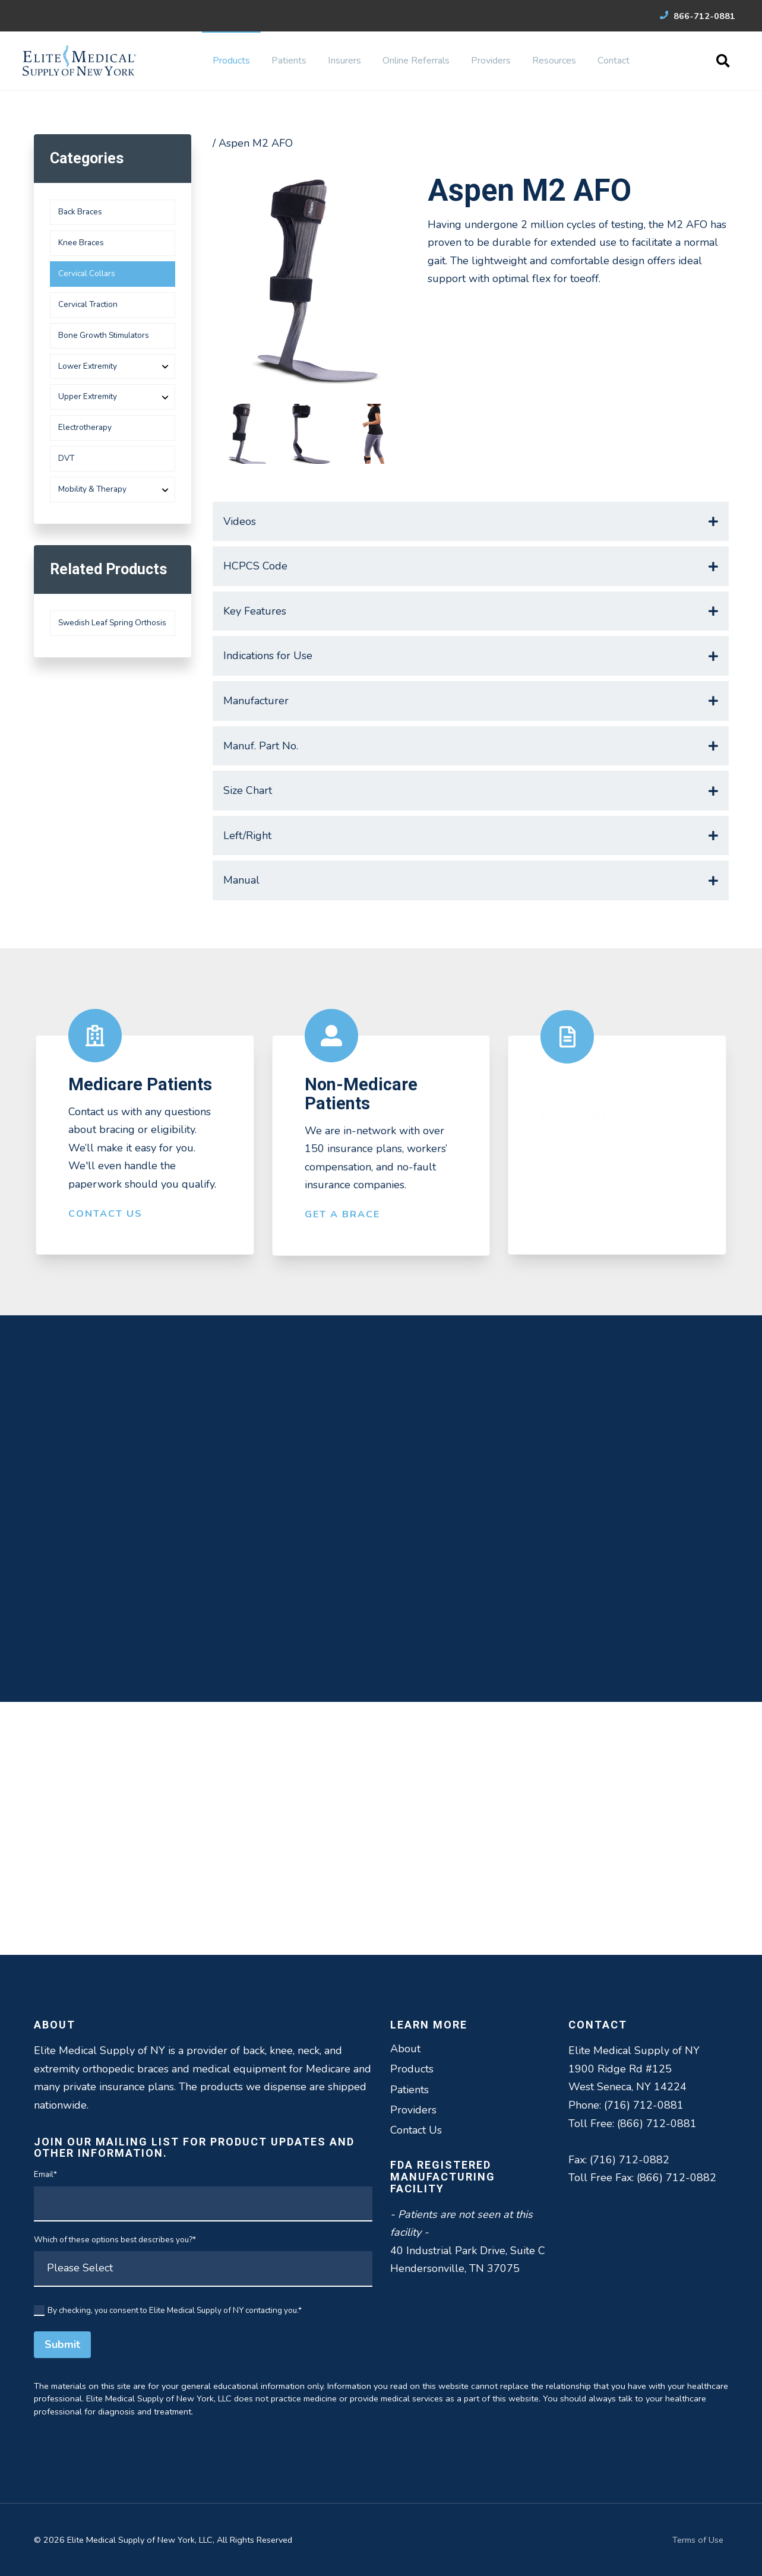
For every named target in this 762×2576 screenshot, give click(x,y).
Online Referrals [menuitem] (416, 60)
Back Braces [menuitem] (80, 211)
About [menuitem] (405, 2049)
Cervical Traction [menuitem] (88, 304)
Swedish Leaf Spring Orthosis (112, 622)
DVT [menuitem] (66, 458)
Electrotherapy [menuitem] (85, 427)
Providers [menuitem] (491, 60)
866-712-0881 (697, 16)
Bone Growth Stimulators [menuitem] (103, 335)
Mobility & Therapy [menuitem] (92, 489)
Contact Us (105, 1226)
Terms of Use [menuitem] (697, 2540)
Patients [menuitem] (288, 60)
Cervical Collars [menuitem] (86, 273)
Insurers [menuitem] (344, 60)
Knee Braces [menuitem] (81, 242)
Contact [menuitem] (613, 60)
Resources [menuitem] (554, 60)
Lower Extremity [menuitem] (87, 366)
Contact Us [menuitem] (416, 2130)
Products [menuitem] (231, 60)
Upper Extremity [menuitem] (87, 396)
